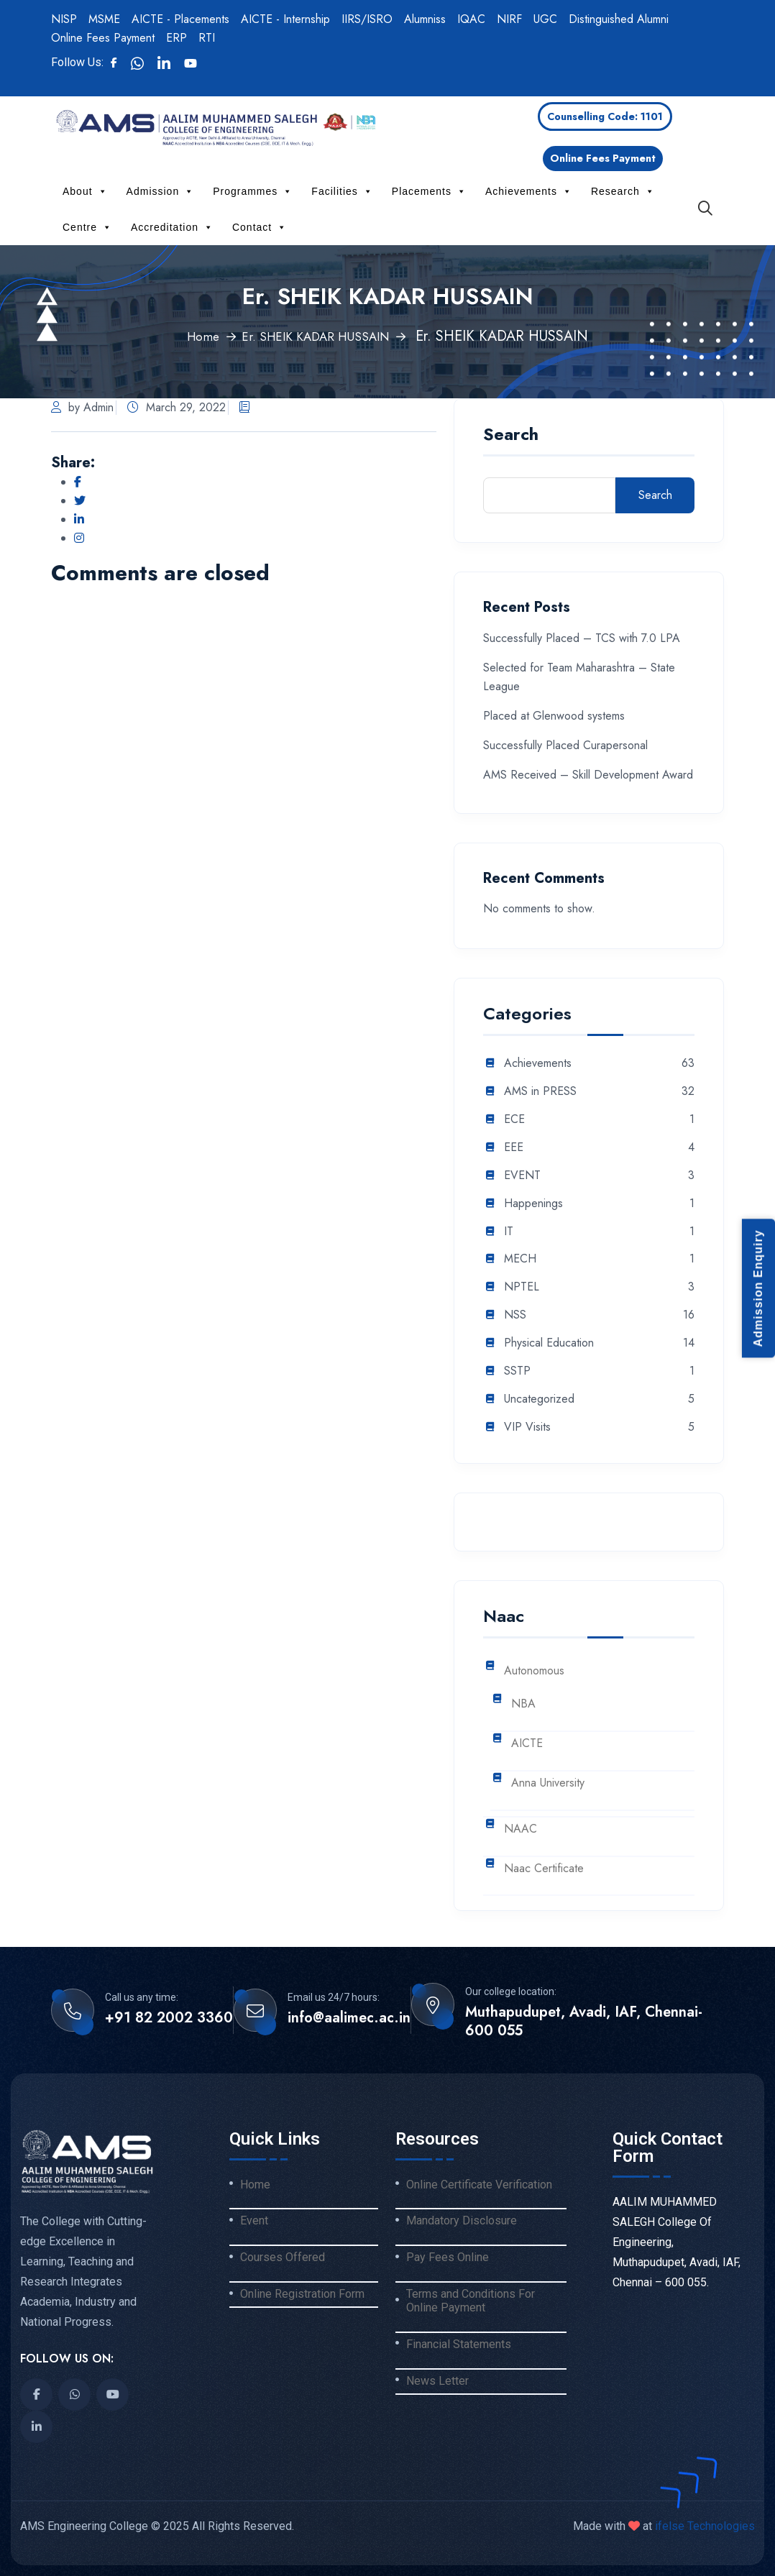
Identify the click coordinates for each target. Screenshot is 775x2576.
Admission (161, 191)
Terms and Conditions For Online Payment (470, 2301)
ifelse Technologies (703, 2526)
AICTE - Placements (180, 19)
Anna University (547, 1783)
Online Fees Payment (103, 37)
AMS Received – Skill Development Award (588, 774)
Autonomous (534, 1671)
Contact (259, 227)
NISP (64, 19)
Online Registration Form (302, 2294)
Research (623, 191)
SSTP (517, 1371)
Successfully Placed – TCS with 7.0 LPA (581, 638)
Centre (87, 227)
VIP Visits (527, 1427)
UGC (545, 19)
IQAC (471, 19)
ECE (514, 1120)
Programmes (253, 191)
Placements (429, 191)
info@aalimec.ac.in (349, 2018)
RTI (206, 37)
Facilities (341, 191)
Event (254, 2220)
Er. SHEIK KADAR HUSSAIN (317, 336)
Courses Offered (282, 2257)
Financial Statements (458, 2344)
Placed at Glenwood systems (554, 715)
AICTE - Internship (285, 19)
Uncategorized (539, 1399)
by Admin (82, 407)
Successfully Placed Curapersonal (565, 745)
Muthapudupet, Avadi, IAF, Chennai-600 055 (583, 2021)
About (85, 191)
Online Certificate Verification (479, 2184)
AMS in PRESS (540, 1092)
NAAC (520, 1829)
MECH (520, 1259)
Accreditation (172, 227)
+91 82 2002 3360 (169, 2018)
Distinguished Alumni (619, 19)
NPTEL (521, 1287)
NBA (523, 1704)
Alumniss (425, 19)
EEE (513, 1148)
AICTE (527, 1744)
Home (190, 336)
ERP (176, 37)
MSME (104, 19)
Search (510, 436)
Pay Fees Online (447, 2257)
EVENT (522, 1176)
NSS (515, 1315)
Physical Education (549, 1343)
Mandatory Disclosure (461, 2220)
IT (508, 1232)
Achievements (528, 191)
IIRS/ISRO (367, 19)
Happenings (533, 1204)
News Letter (437, 2381)
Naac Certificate (544, 1869)
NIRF (509, 19)
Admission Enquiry (758, 1288)
